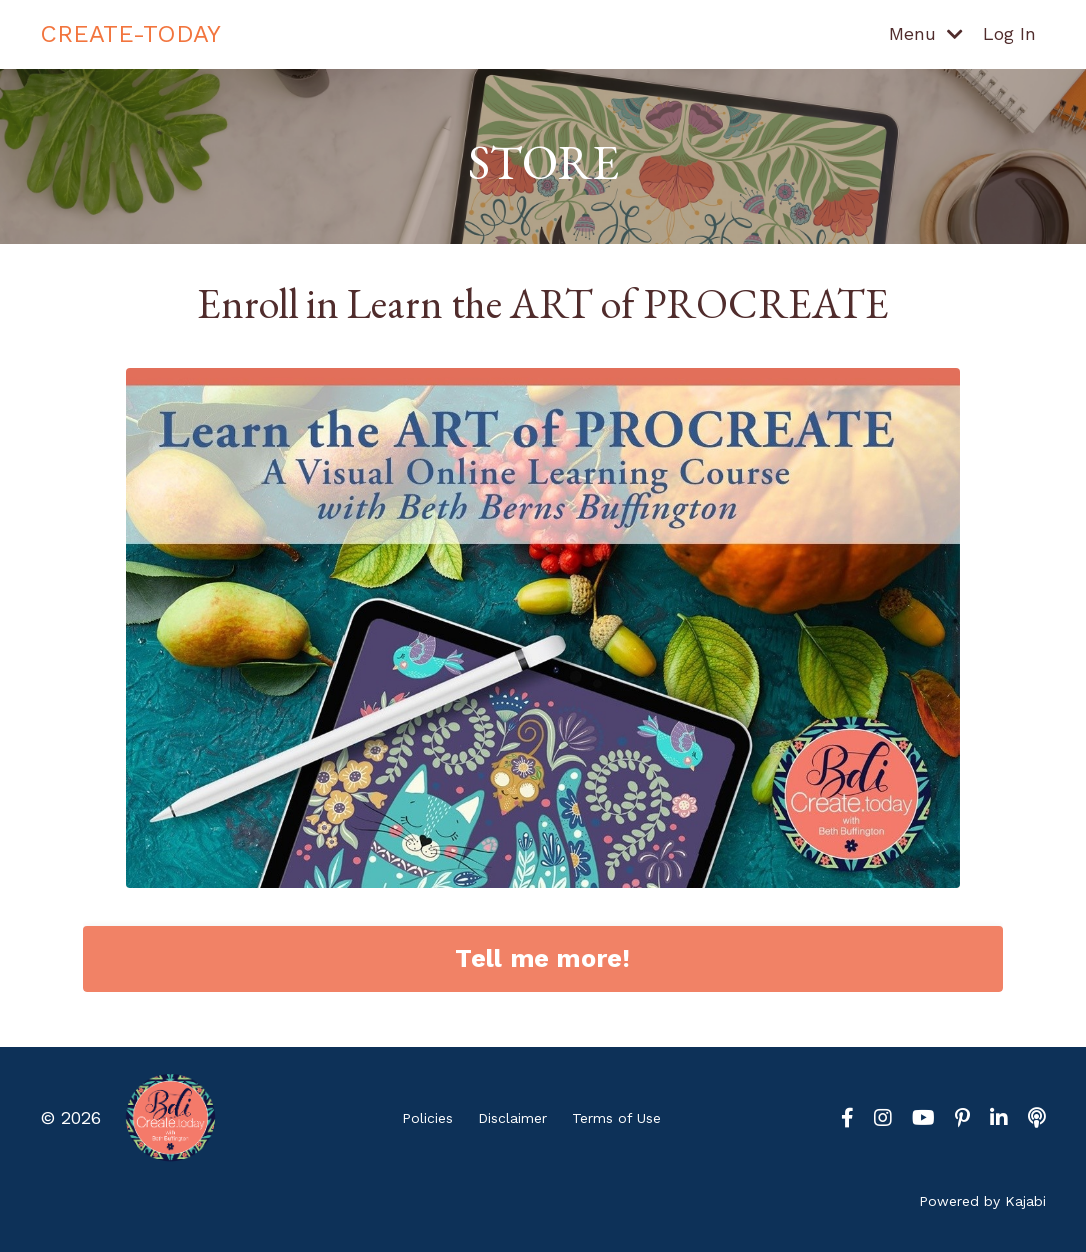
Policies (427, 1118)
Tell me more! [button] (542, 958)
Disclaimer (512, 1118)
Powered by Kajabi (982, 1201)
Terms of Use (616, 1118)
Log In (1009, 33)
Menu (926, 33)
